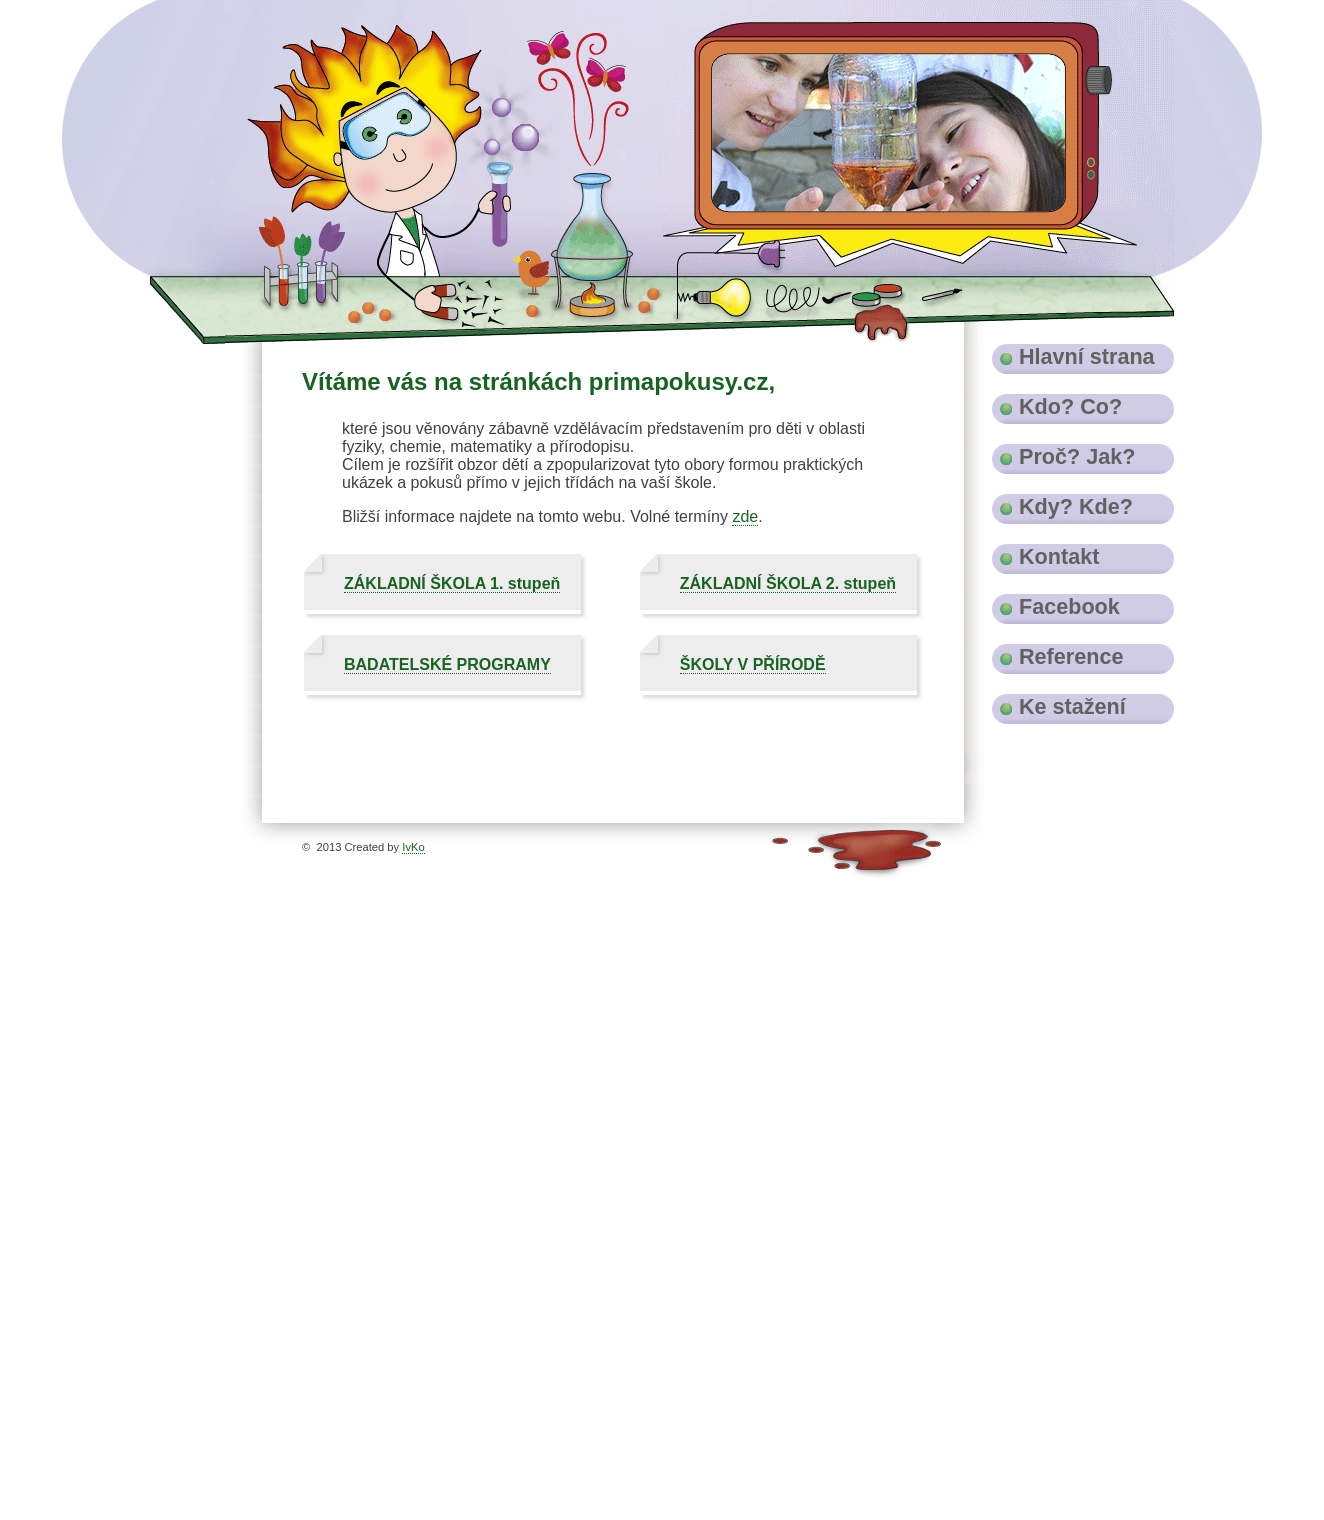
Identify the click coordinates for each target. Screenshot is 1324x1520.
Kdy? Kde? (1076, 506)
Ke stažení (1072, 706)
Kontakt (1059, 556)
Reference (1071, 656)
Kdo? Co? (1070, 406)
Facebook (1069, 606)
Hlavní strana (1087, 356)
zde (745, 516)
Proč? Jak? (1077, 456)
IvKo (413, 847)
